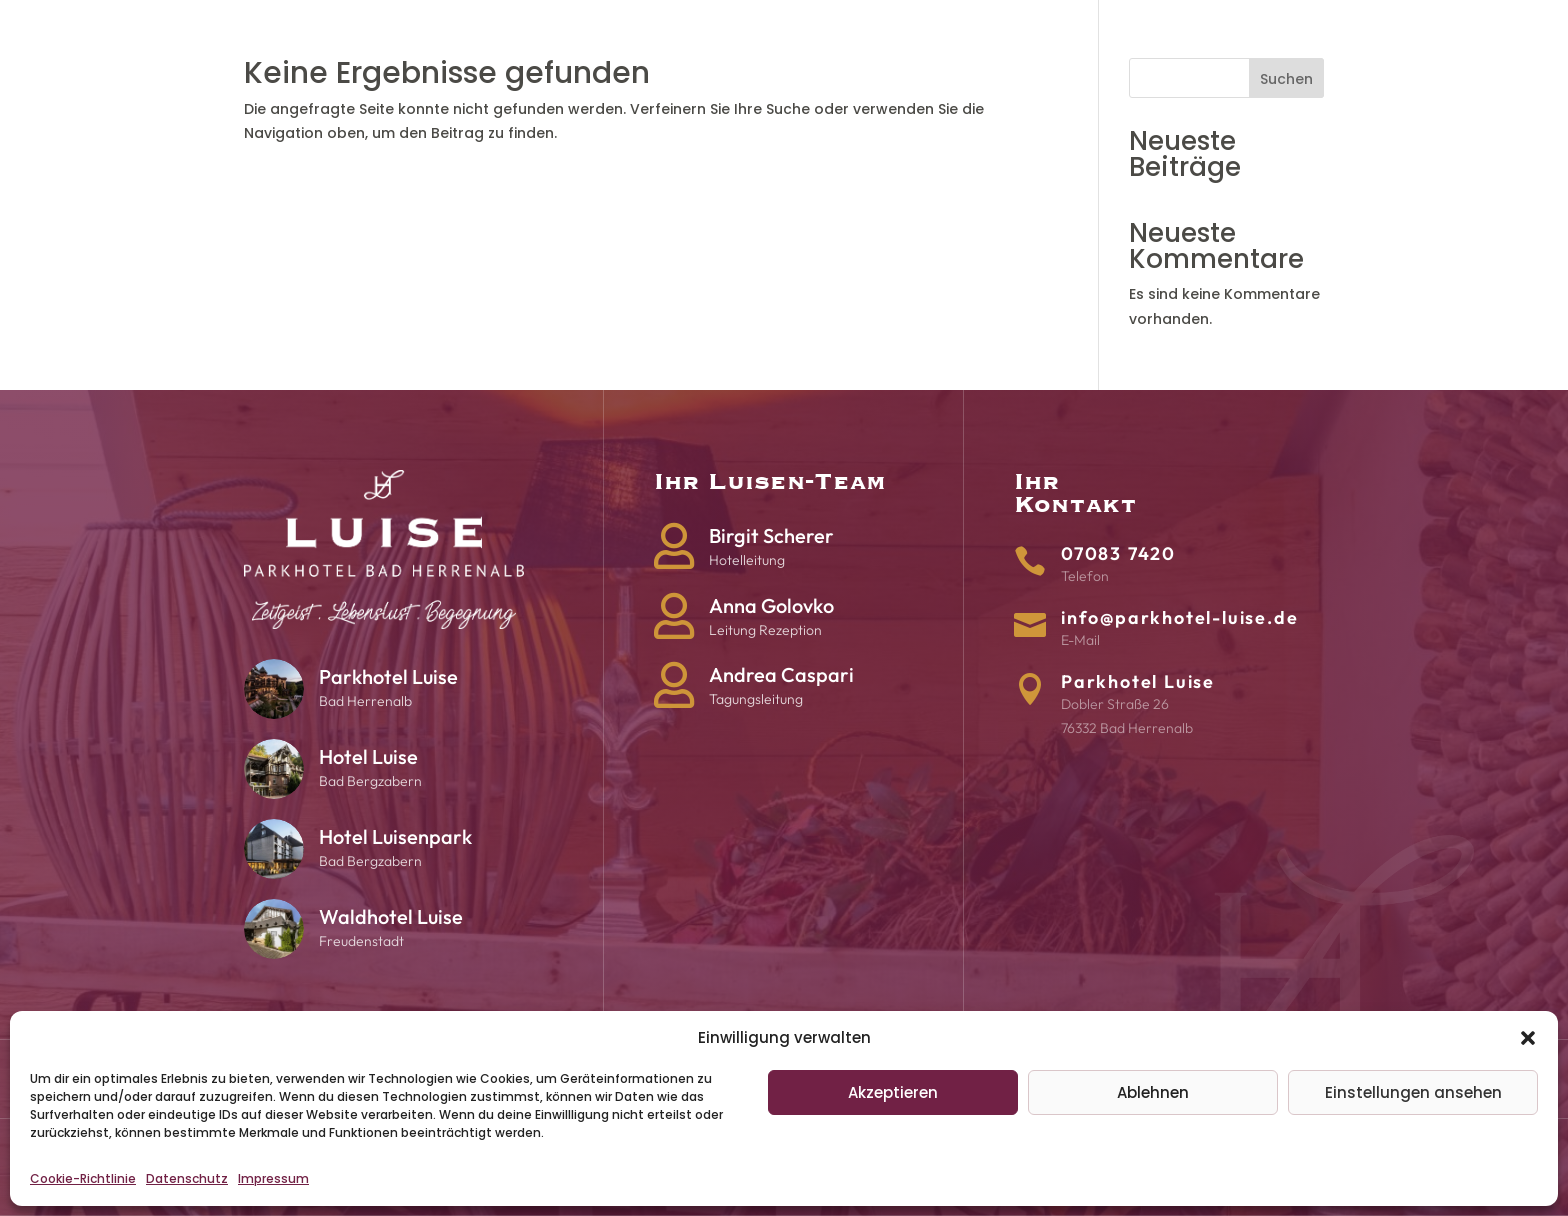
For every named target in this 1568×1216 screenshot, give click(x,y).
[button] (1528, 1038)
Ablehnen (1153, 1092)
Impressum (273, 1178)
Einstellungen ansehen (1413, 1092)
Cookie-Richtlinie (83, 1178)
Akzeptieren (893, 1092)
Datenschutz (187, 1178)
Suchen (1286, 79)
